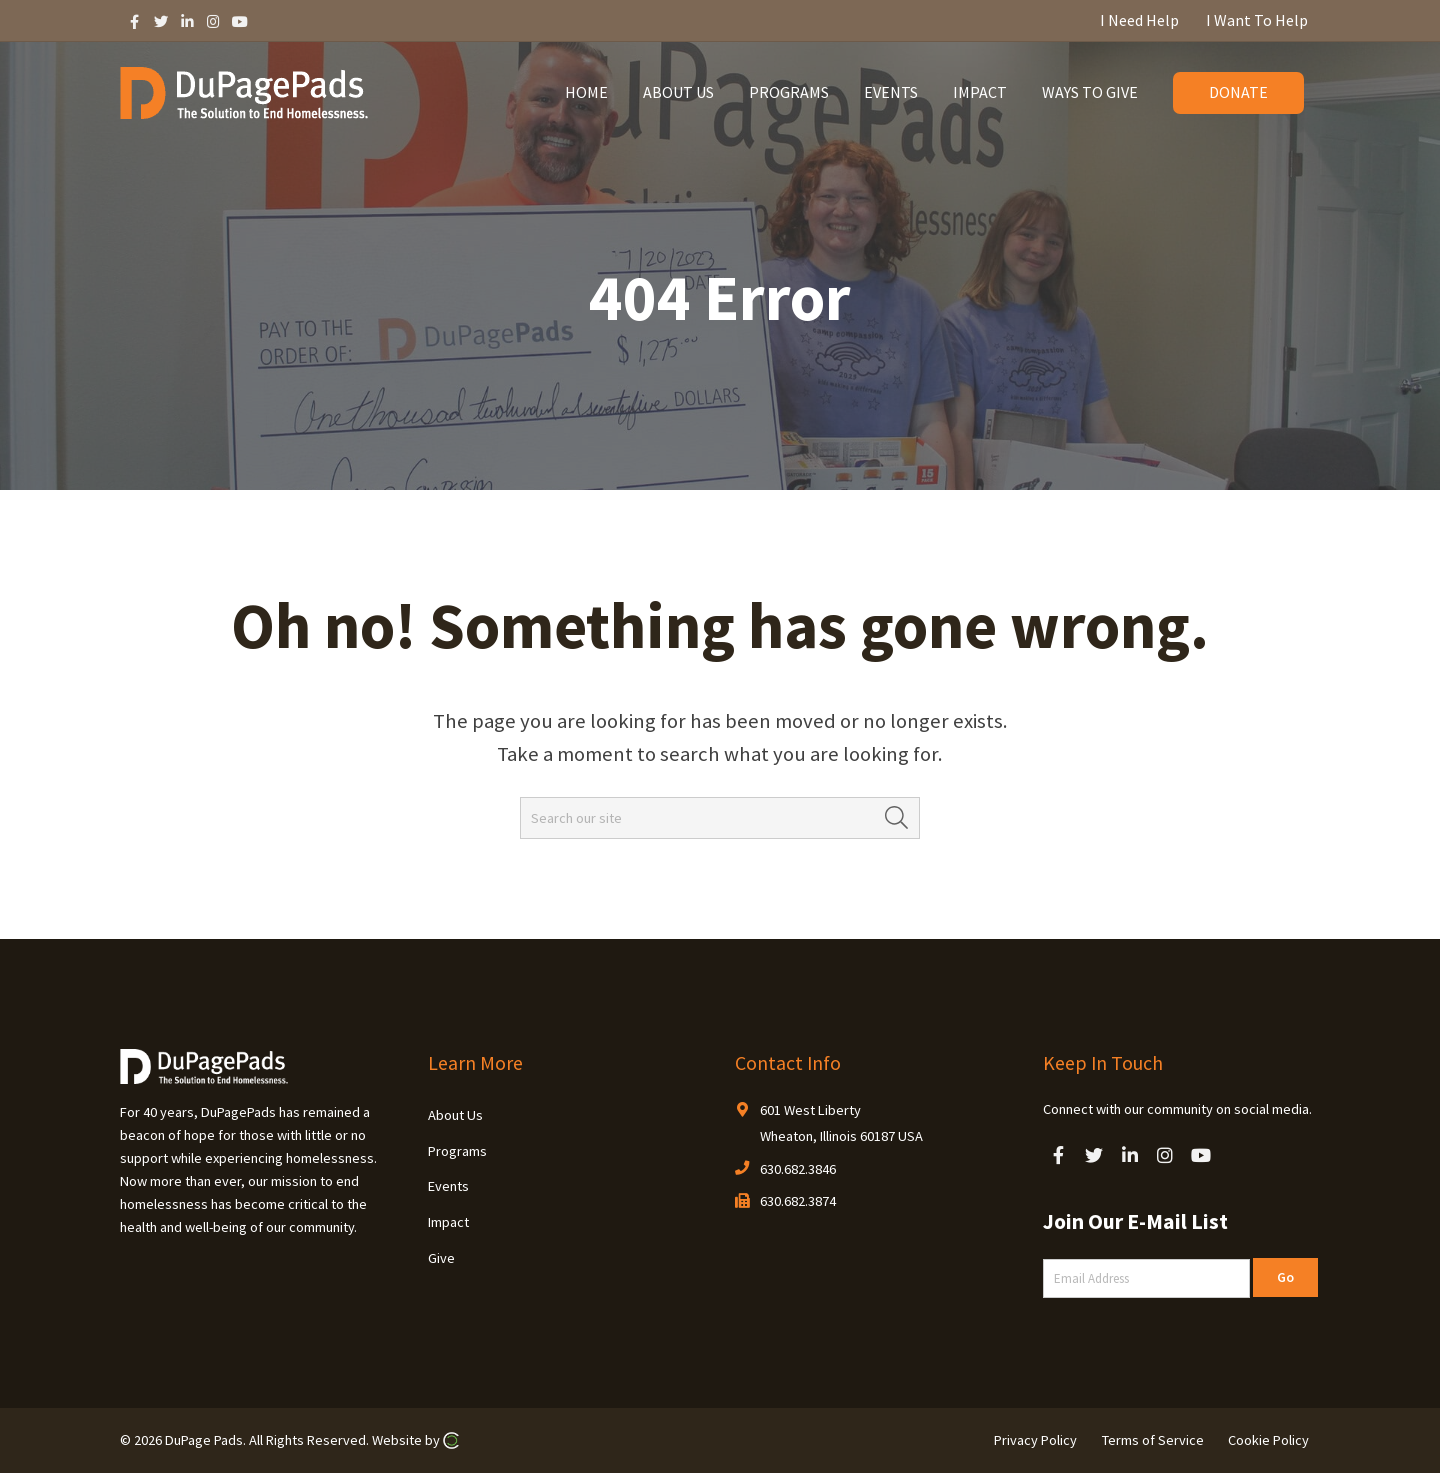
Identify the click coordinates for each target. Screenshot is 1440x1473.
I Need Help (1139, 20)
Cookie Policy (1268, 1440)
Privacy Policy (1035, 1440)
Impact (448, 1222)
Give (441, 1258)
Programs (457, 1151)
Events (448, 1186)
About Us (455, 1115)
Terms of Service (1153, 1440)
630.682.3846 (798, 1169)
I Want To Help (1257, 20)
